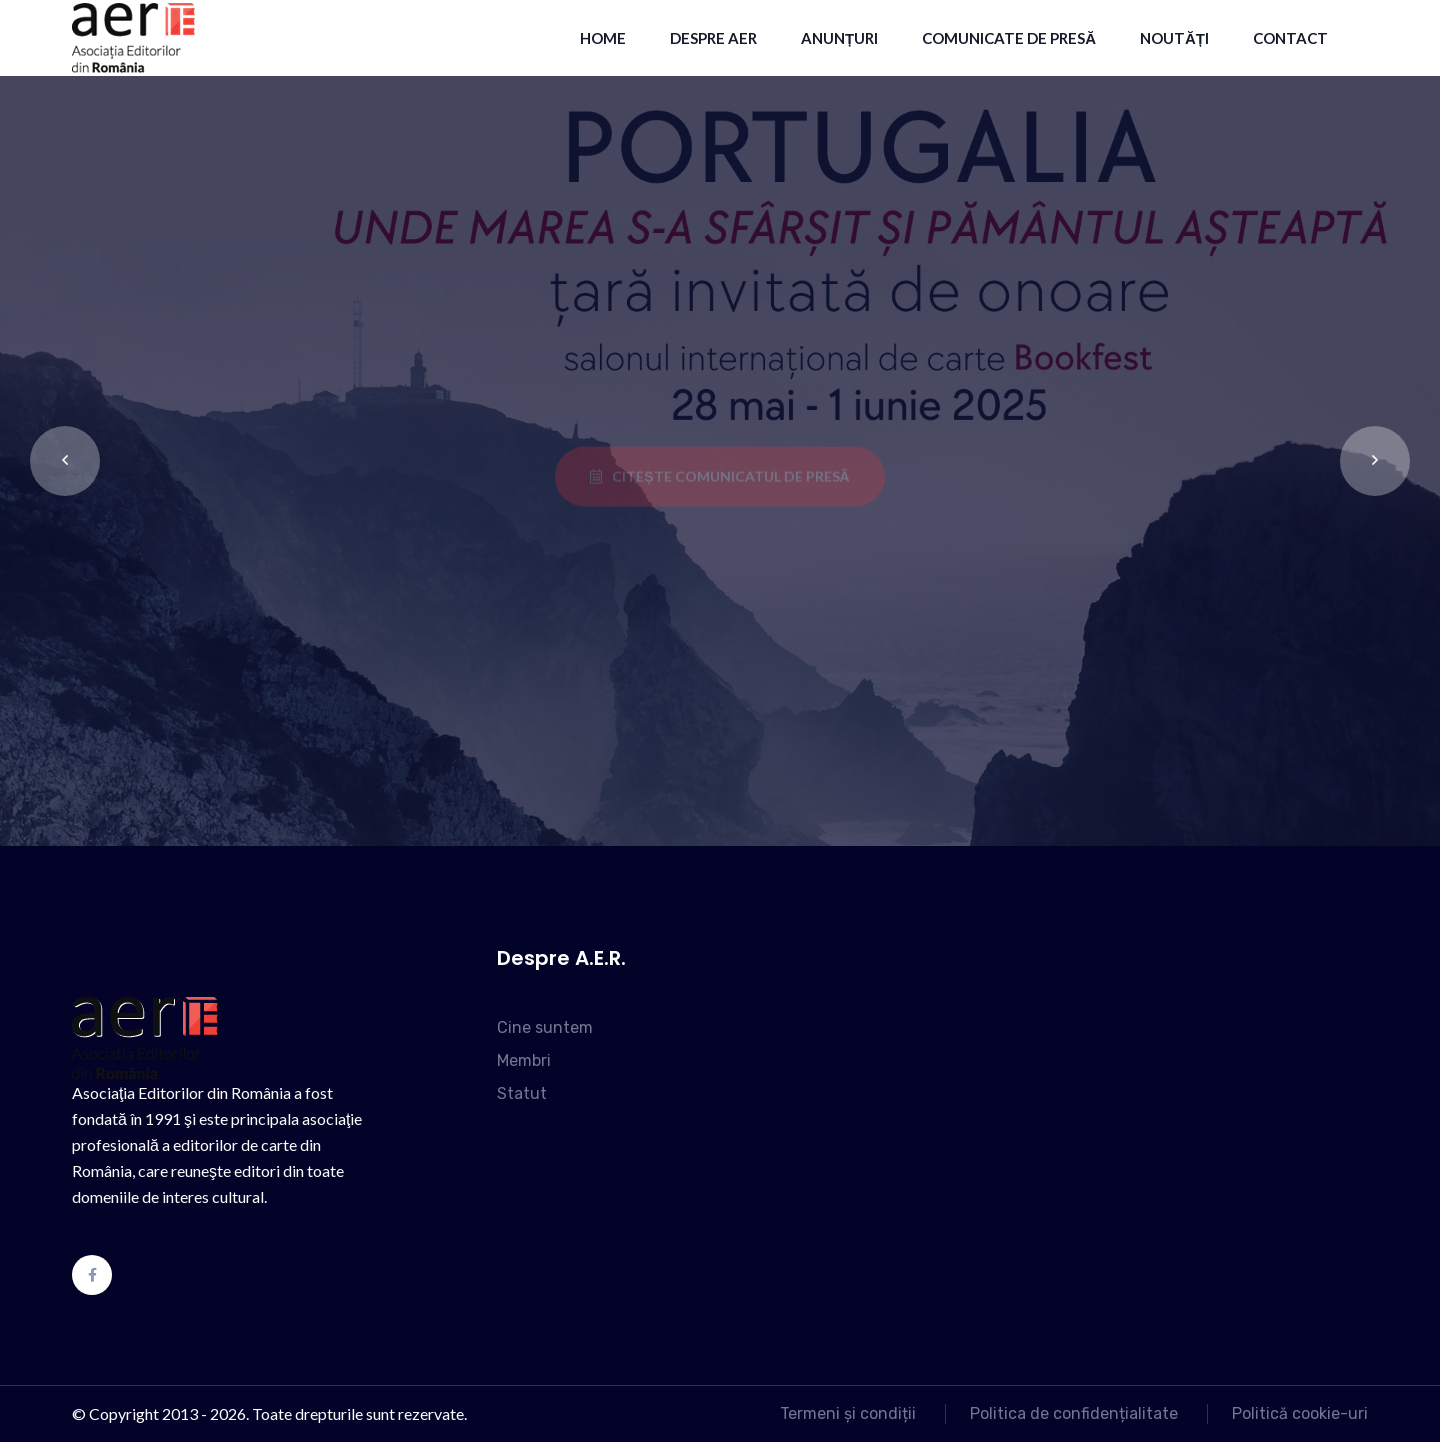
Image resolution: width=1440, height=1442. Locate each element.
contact (1290, 38)
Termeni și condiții (848, 1413)
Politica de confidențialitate (1074, 1413)
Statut (522, 1093)
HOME (603, 38)
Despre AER (713, 38)
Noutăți (1174, 38)
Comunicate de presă (1009, 38)
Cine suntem (545, 1027)
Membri (524, 1060)
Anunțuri (839, 38)
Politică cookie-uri (1300, 1413)
